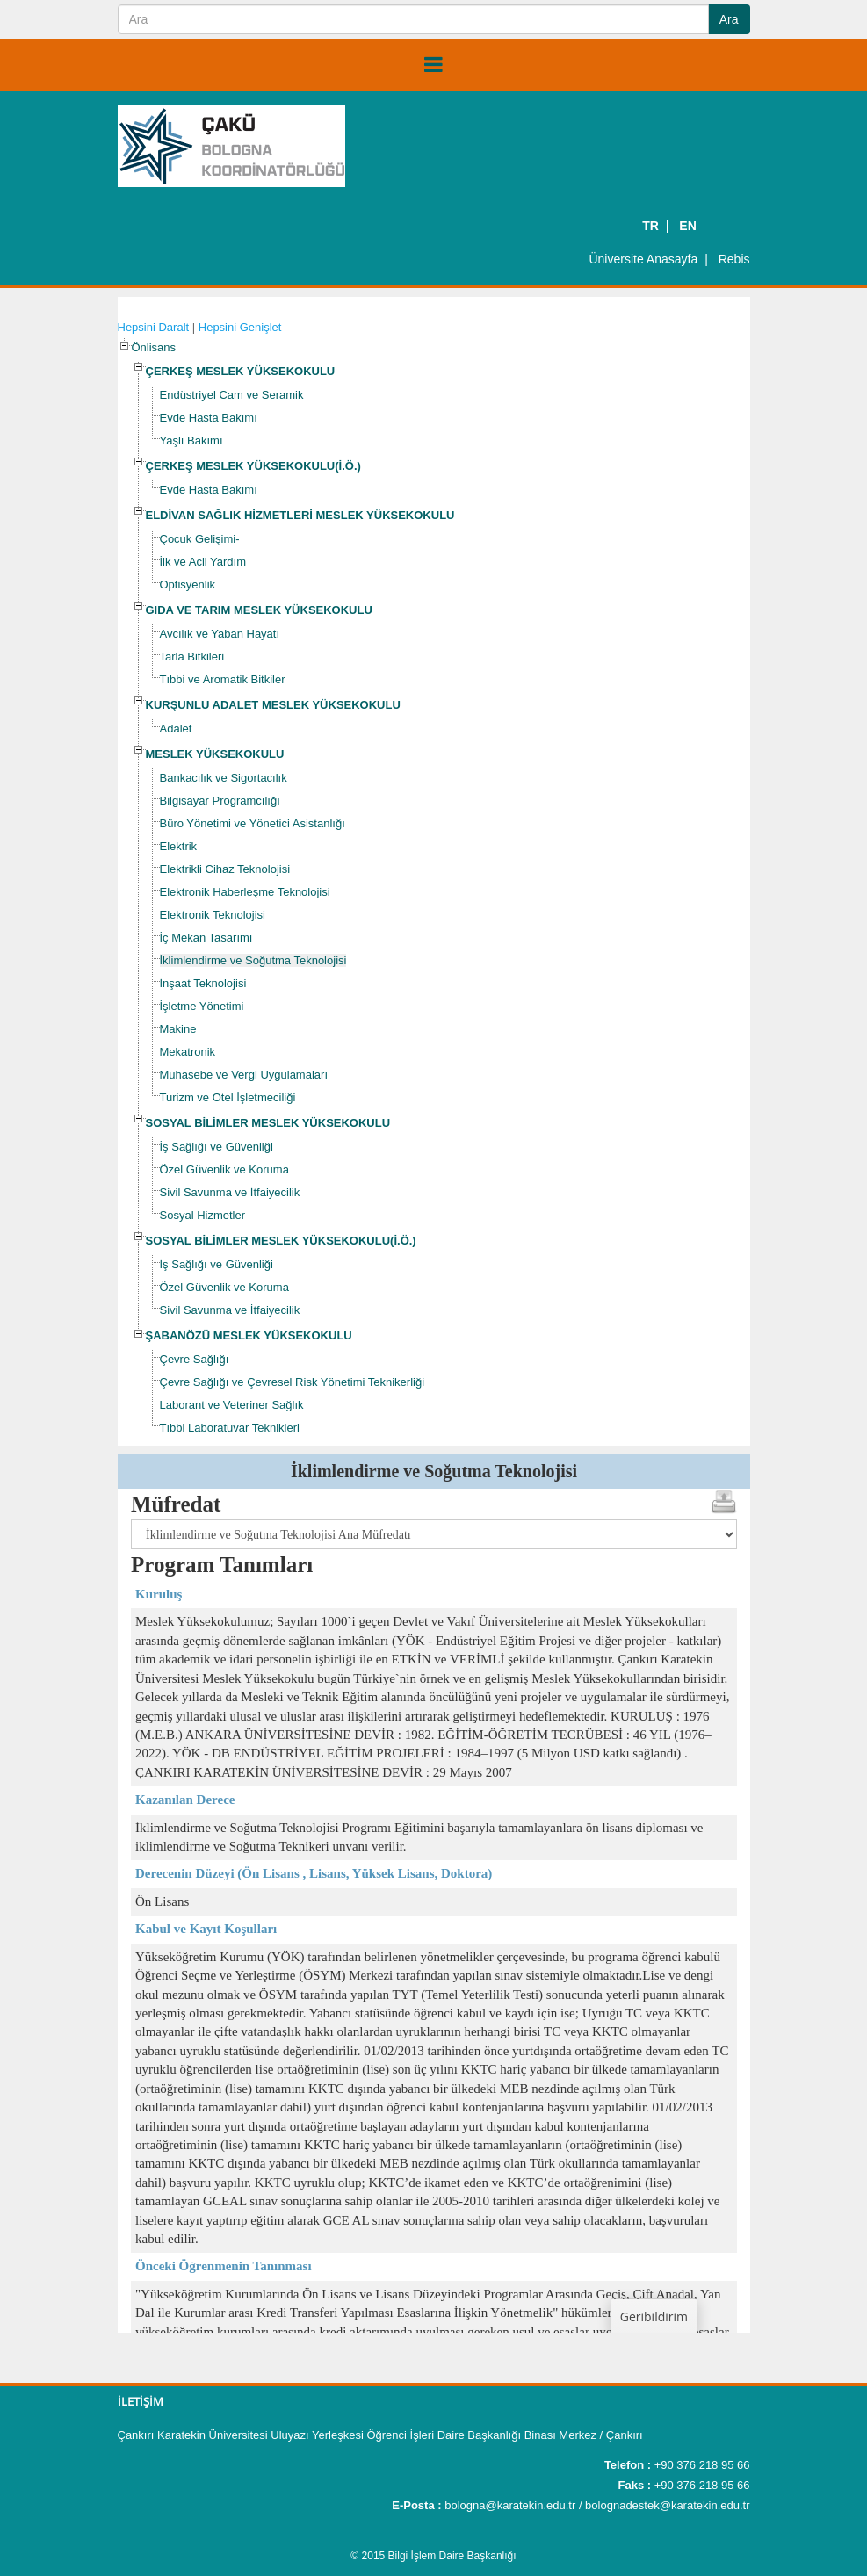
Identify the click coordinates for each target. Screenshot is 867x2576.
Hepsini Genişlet (240, 327)
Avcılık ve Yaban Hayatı (220, 633)
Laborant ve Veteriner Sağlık (232, 1404)
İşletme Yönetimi (202, 1006)
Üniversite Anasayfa (643, 259)
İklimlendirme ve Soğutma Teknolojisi (253, 960)
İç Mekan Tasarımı (206, 937)
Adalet (176, 728)
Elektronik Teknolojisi (212, 914)
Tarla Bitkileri (192, 656)
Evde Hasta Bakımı (208, 417)
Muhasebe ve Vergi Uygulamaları (244, 1074)
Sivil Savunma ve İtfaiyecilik (230, 1192)
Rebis (734, 259)
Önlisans (154, 347)
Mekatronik (188, 1051)
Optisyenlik (188, 584)
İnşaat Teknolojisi (203, 983)
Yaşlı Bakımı (191, 440)
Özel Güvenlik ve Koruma (224, 1169)
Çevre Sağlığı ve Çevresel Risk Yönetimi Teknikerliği (292, 1382)
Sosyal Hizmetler (203, 1215)
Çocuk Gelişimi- (200, 538)
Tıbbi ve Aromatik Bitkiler (222, 679)
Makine (178, 1028)
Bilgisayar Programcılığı (220, 800)
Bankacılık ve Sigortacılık (223, 777)
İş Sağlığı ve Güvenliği (216, 1146)
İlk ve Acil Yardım (203, 561)
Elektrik (179, 846)
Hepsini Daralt (154, 327)
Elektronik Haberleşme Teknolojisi (245, 891)
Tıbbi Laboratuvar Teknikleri (230, 1427)
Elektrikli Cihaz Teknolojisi (225, 869)
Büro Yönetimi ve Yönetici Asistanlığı (252, 823)
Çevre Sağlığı (194, 1359)
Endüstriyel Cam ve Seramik (232, 394)
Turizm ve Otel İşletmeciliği (228, 1097)
